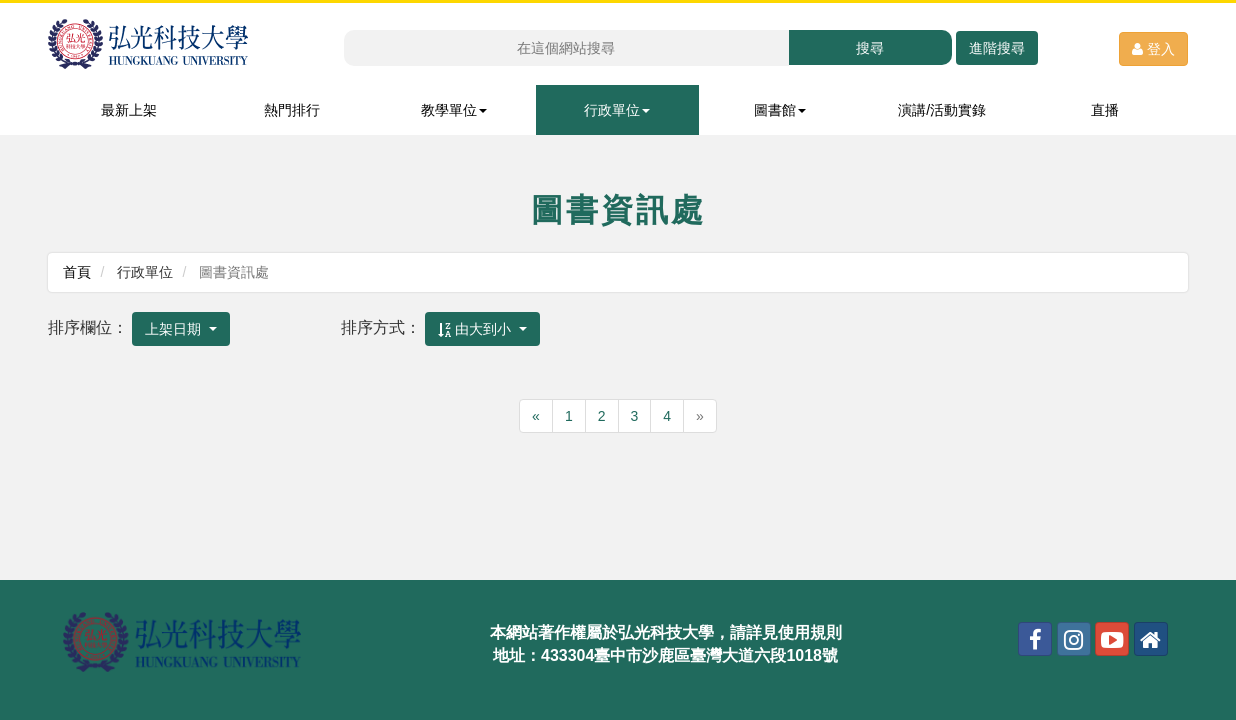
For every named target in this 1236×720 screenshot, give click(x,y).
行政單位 (617, 110)
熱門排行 (292, 110)
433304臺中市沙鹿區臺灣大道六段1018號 (689, 655)
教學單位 (454, 110)
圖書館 (780, 110)
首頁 (77, 272)
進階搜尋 (997, 48)
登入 (1153, 49)
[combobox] (181, 329)
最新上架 (129, 110)
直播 (1105, 110)
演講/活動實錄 (942, 110)
